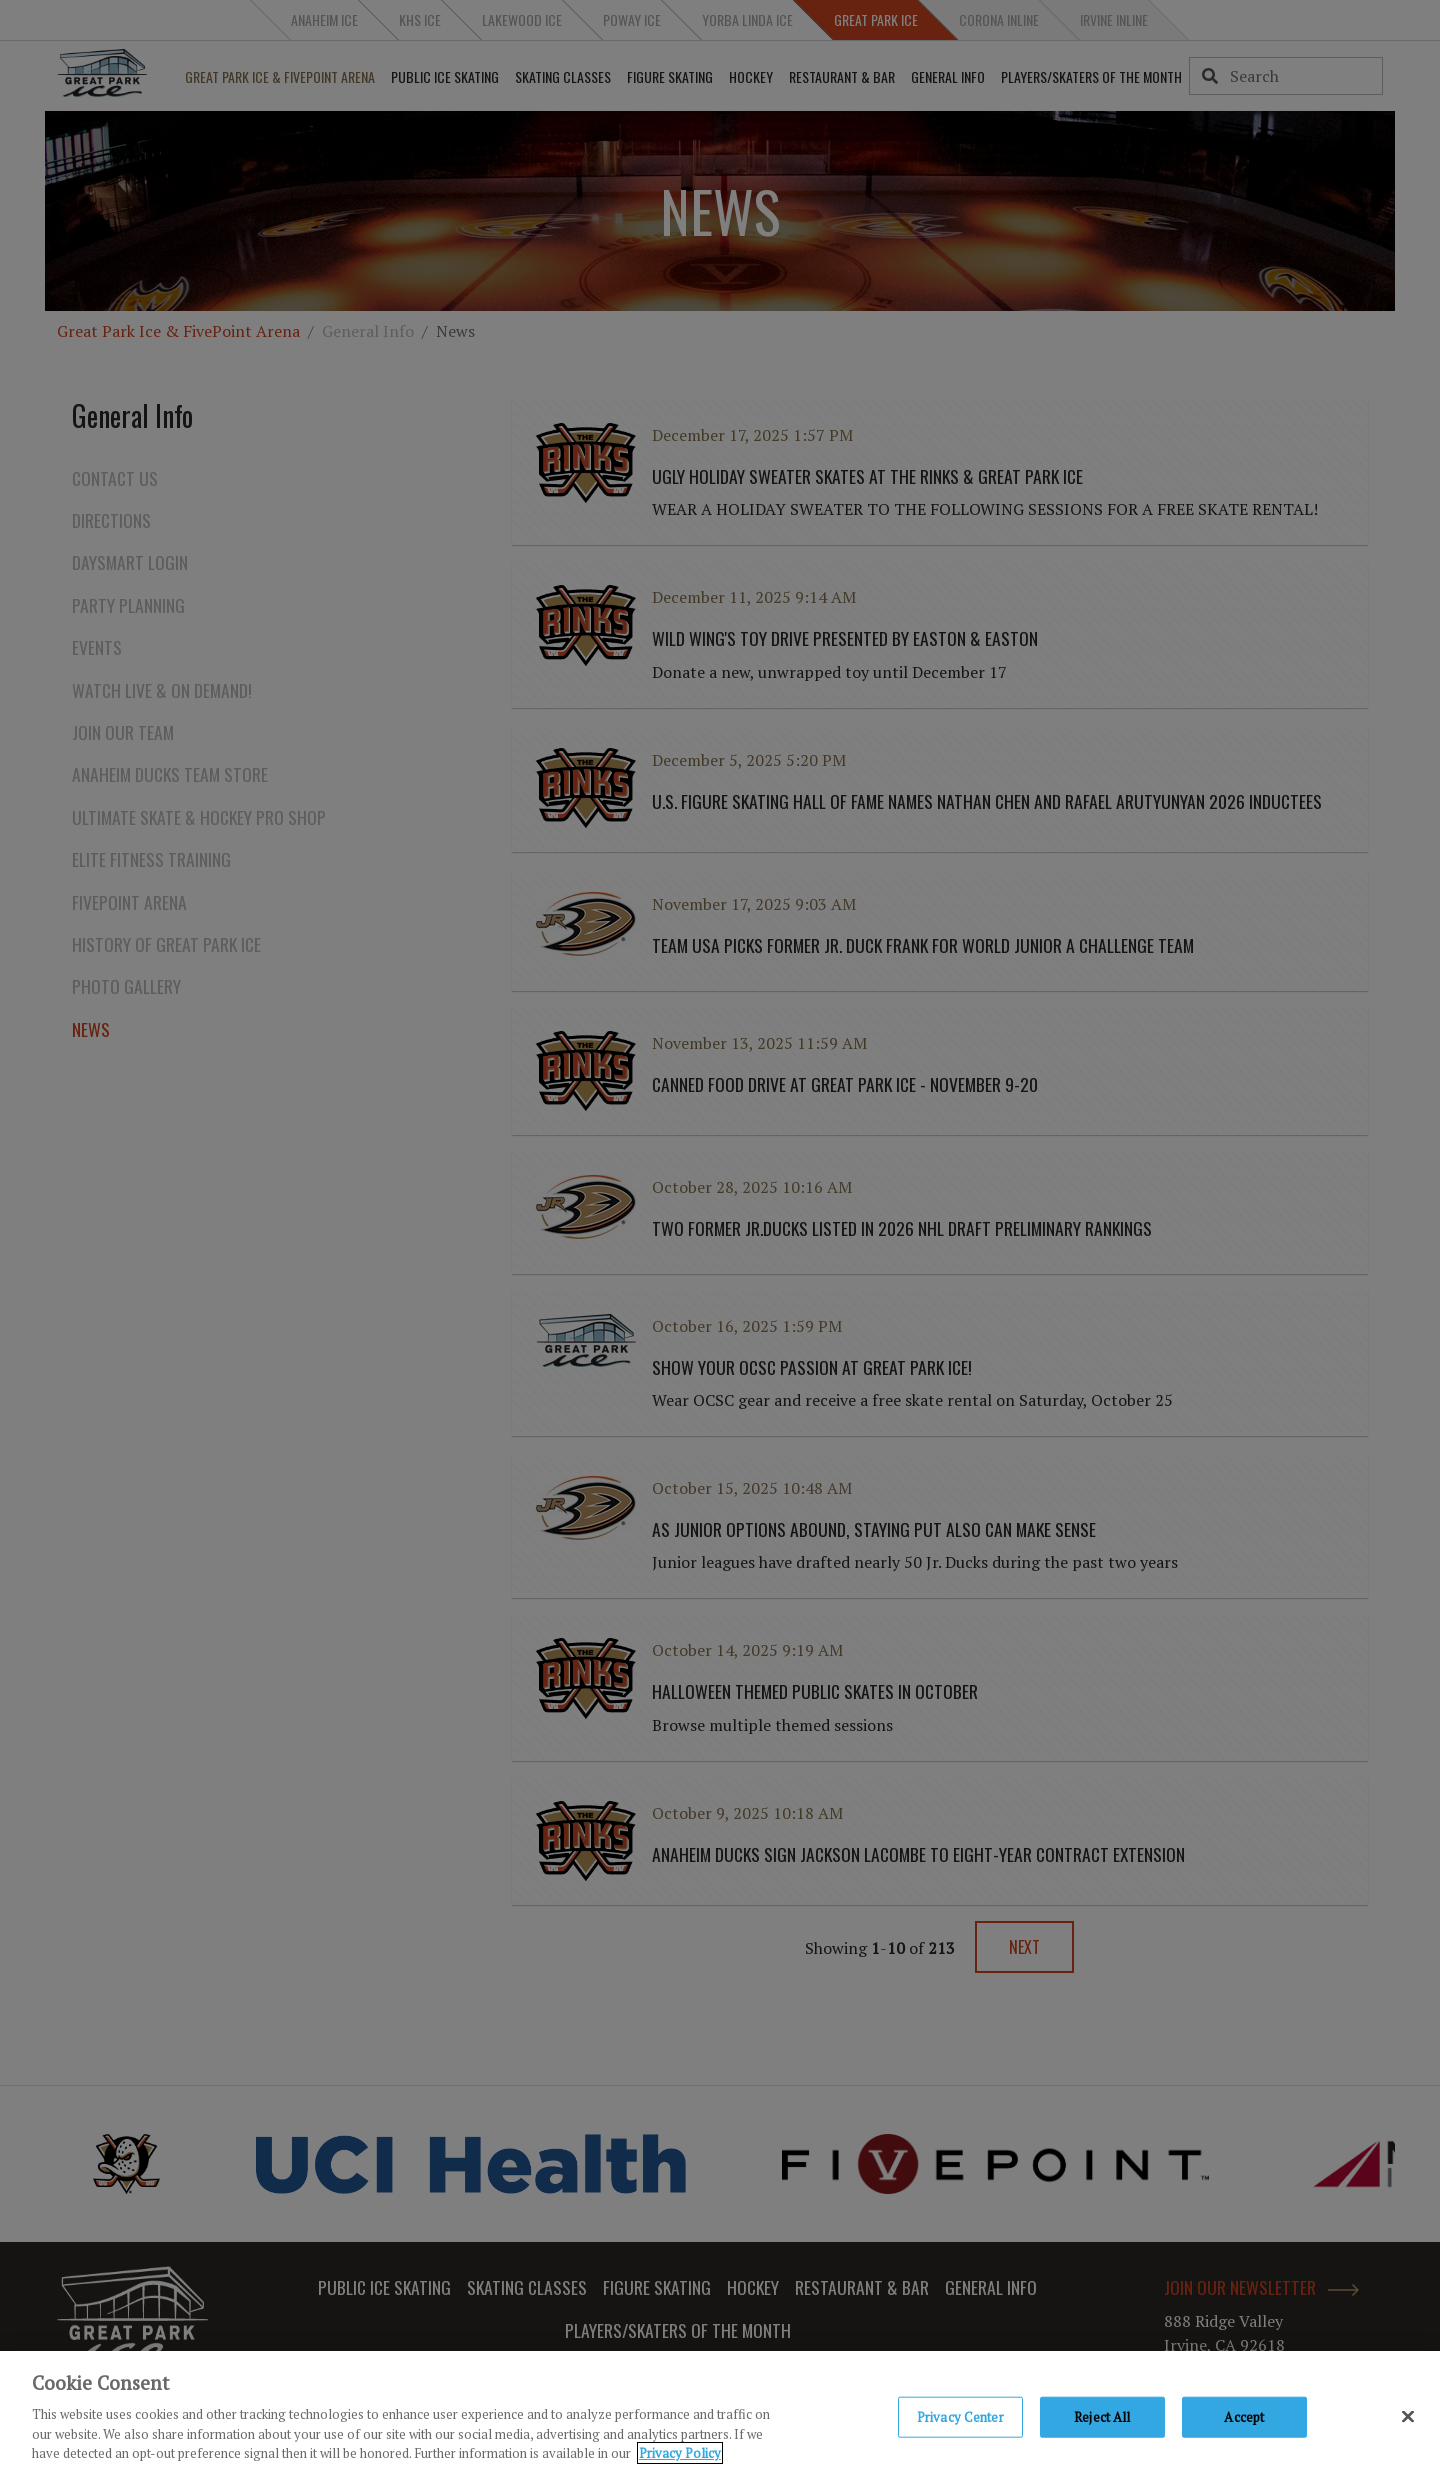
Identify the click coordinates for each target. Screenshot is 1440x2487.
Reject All (1102, 2420)
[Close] (1408, 2420)
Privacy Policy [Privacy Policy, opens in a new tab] (680, 2457)
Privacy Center (960, 2420)
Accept (1244, 2420)
